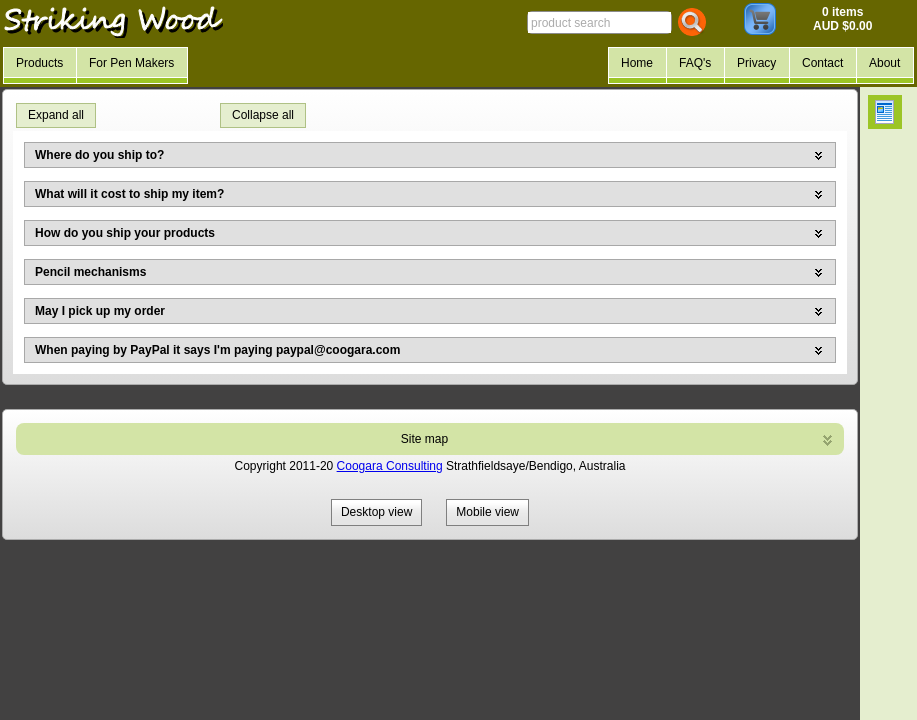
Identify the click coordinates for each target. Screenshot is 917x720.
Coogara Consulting (390, 466)
